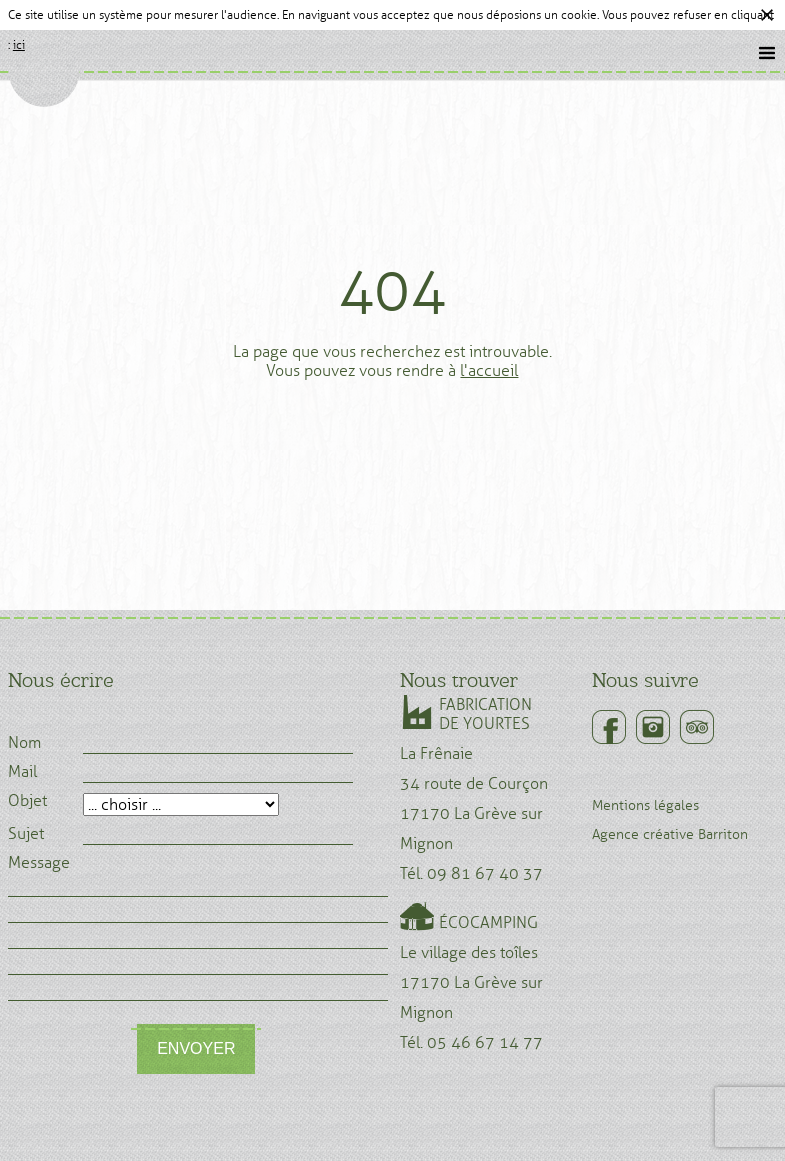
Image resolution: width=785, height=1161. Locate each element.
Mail (22, 772)
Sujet (26, 834)
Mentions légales (645, 805)
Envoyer (196, 1048)
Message (39, 863)
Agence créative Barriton (670, 834)
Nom (24, 743)
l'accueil (489, 370)
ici (19, 45)
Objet (27, 801)
